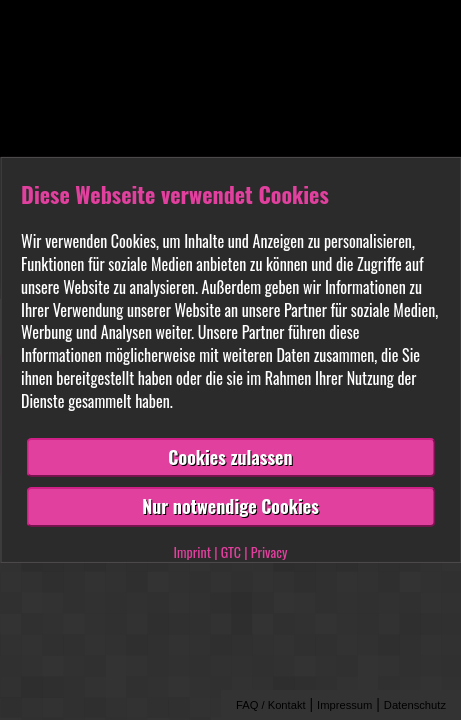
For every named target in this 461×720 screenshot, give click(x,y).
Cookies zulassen (230, 457)
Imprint (192, 551)
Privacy (269, 551)
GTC (231, 551)
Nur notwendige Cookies (230, 506)
